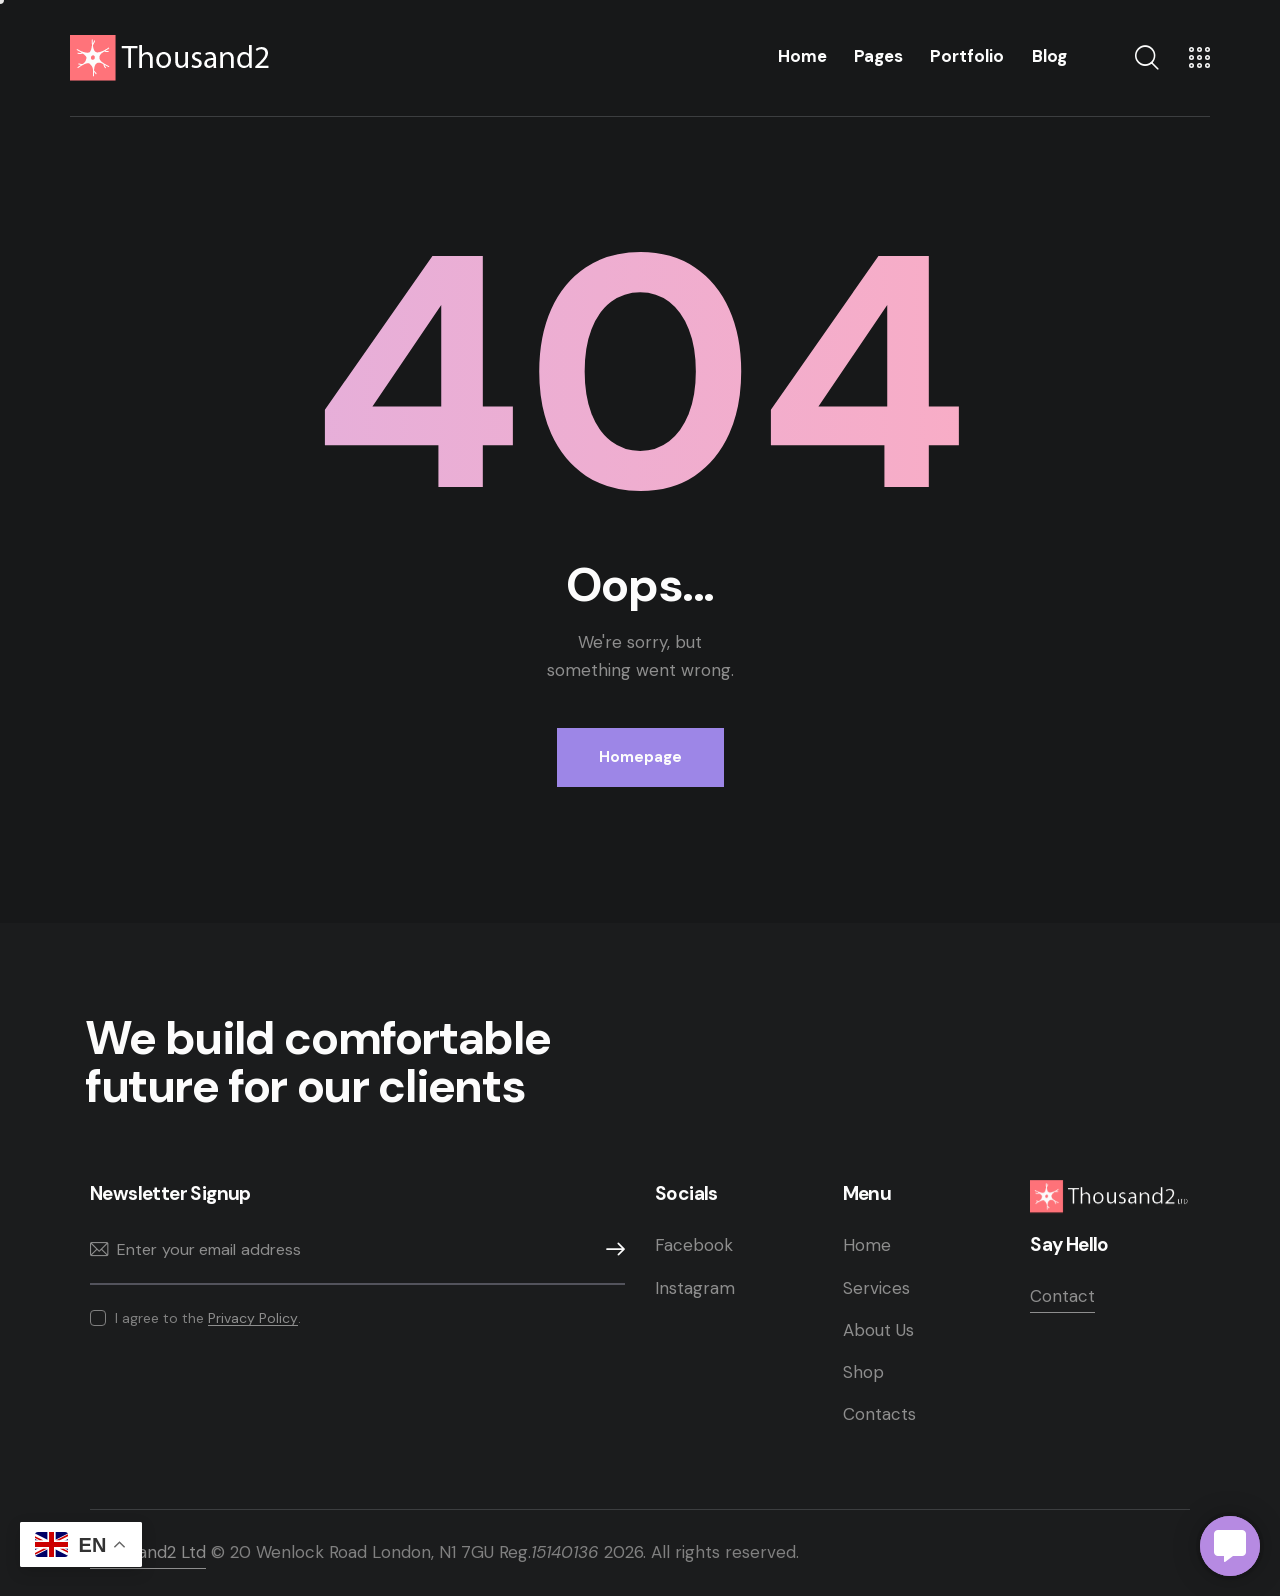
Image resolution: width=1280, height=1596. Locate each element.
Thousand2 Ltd (148, 1552)
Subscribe (610, 1249)
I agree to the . (208, 1318)
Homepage (640, 757)
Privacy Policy (253, 1318)
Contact (1062, 1296)
